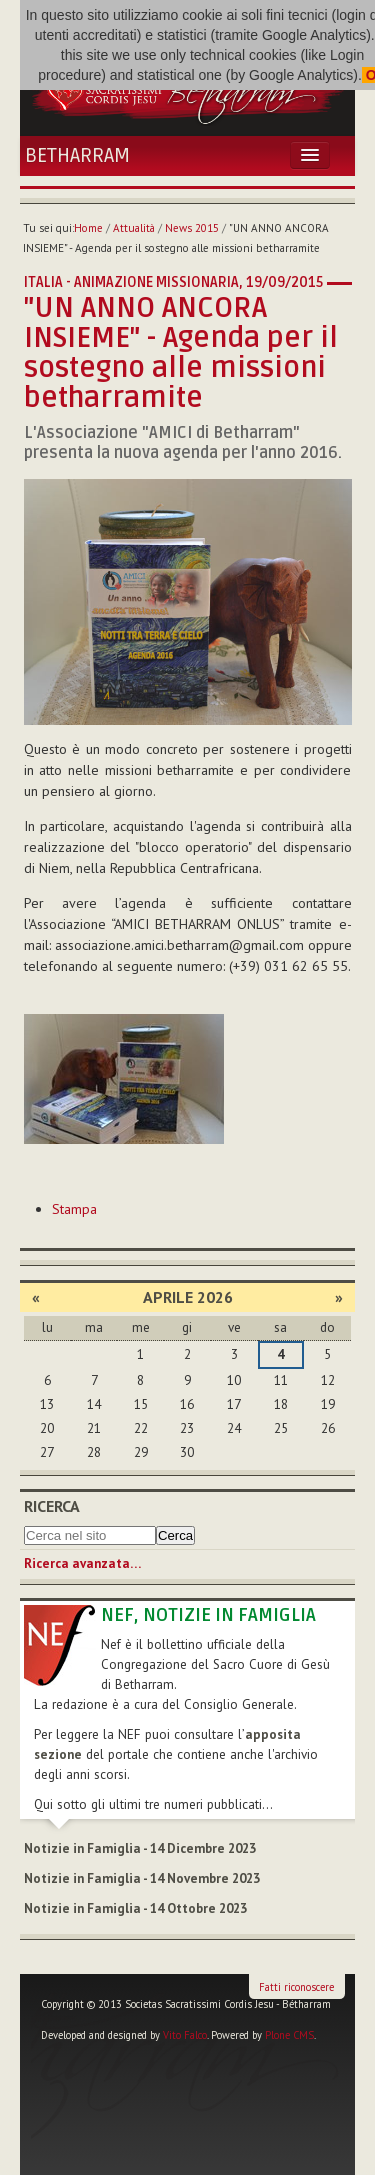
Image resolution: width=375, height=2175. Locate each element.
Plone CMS (289, 2035)
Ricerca (52, 1506)
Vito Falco (185, 2035)
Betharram (77, 156)
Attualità (134, 228)
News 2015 (192, 228)
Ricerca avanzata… (82, 1563)
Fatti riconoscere (296, 1987)
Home (88, 228)
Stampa (74, 1209)
